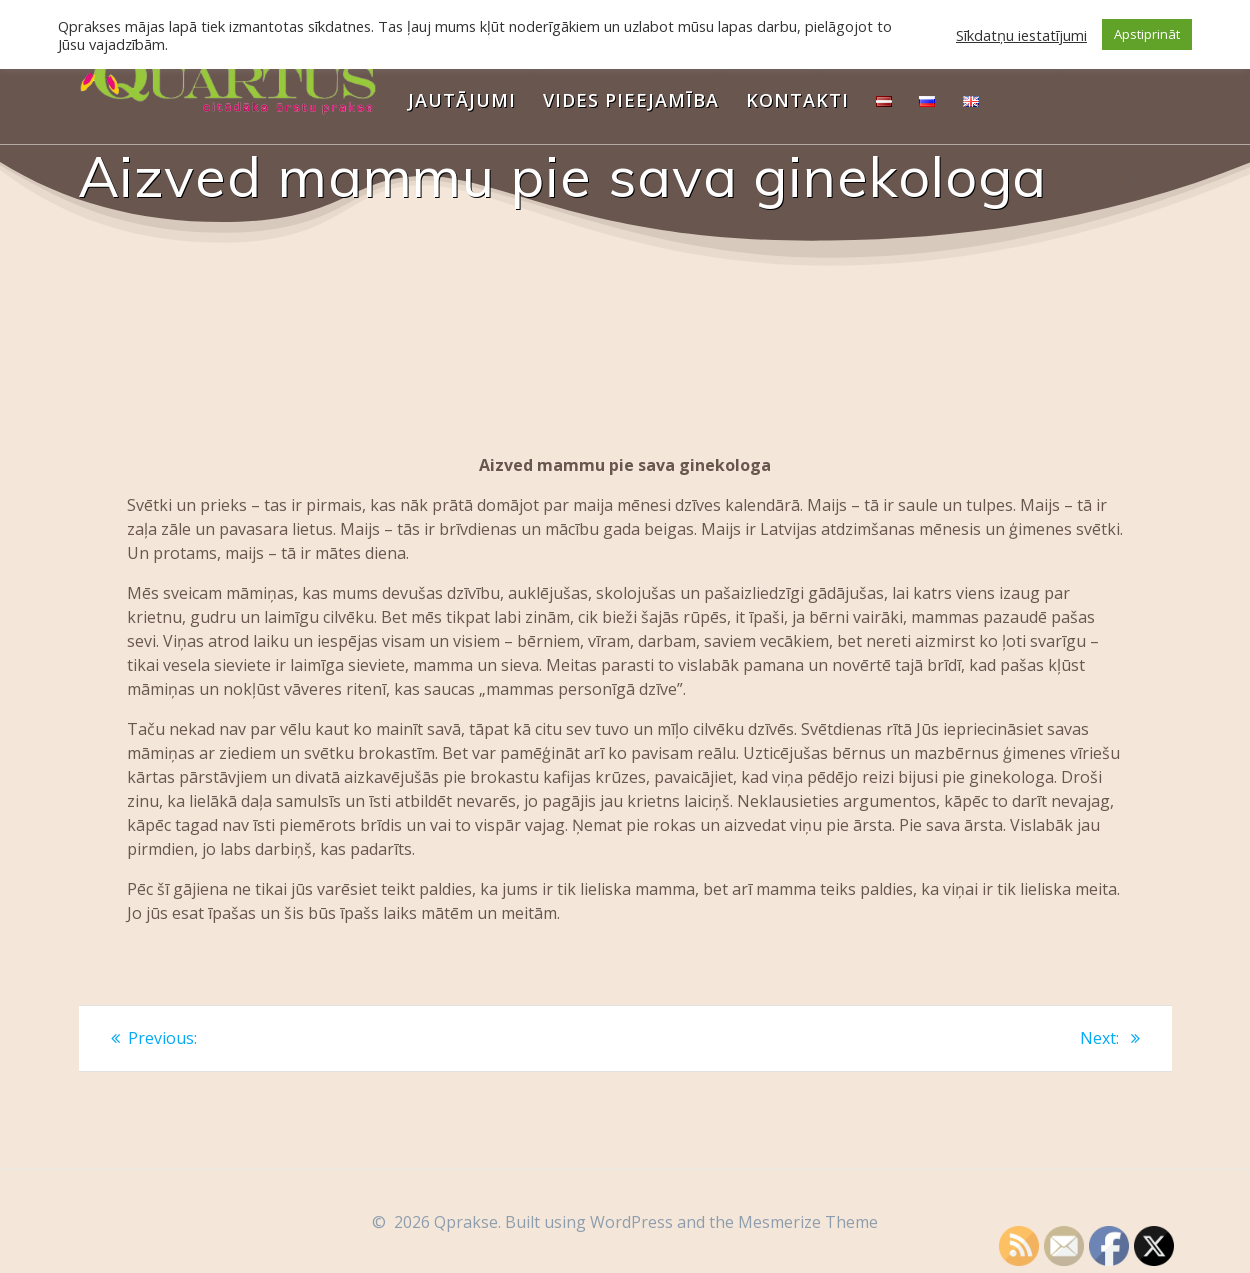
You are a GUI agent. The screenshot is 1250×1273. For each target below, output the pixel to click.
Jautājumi (462, 100)
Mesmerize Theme (808, 1222)
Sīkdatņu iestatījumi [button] (1021, 35)
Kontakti (797, 100)
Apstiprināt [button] (1147, 34)
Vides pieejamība (631, 100)
